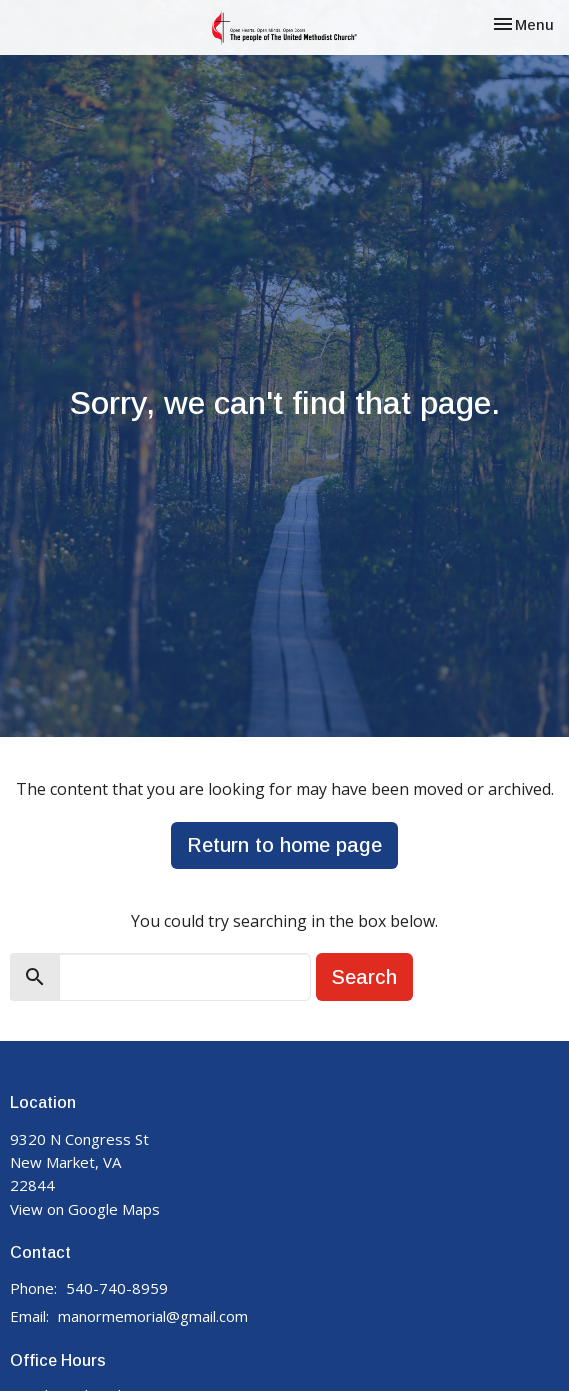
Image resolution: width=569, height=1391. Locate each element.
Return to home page (284, 845)
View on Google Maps (85, 1209)
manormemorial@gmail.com (153, 1316)
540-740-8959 (117, 1288)
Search (364, 977)
